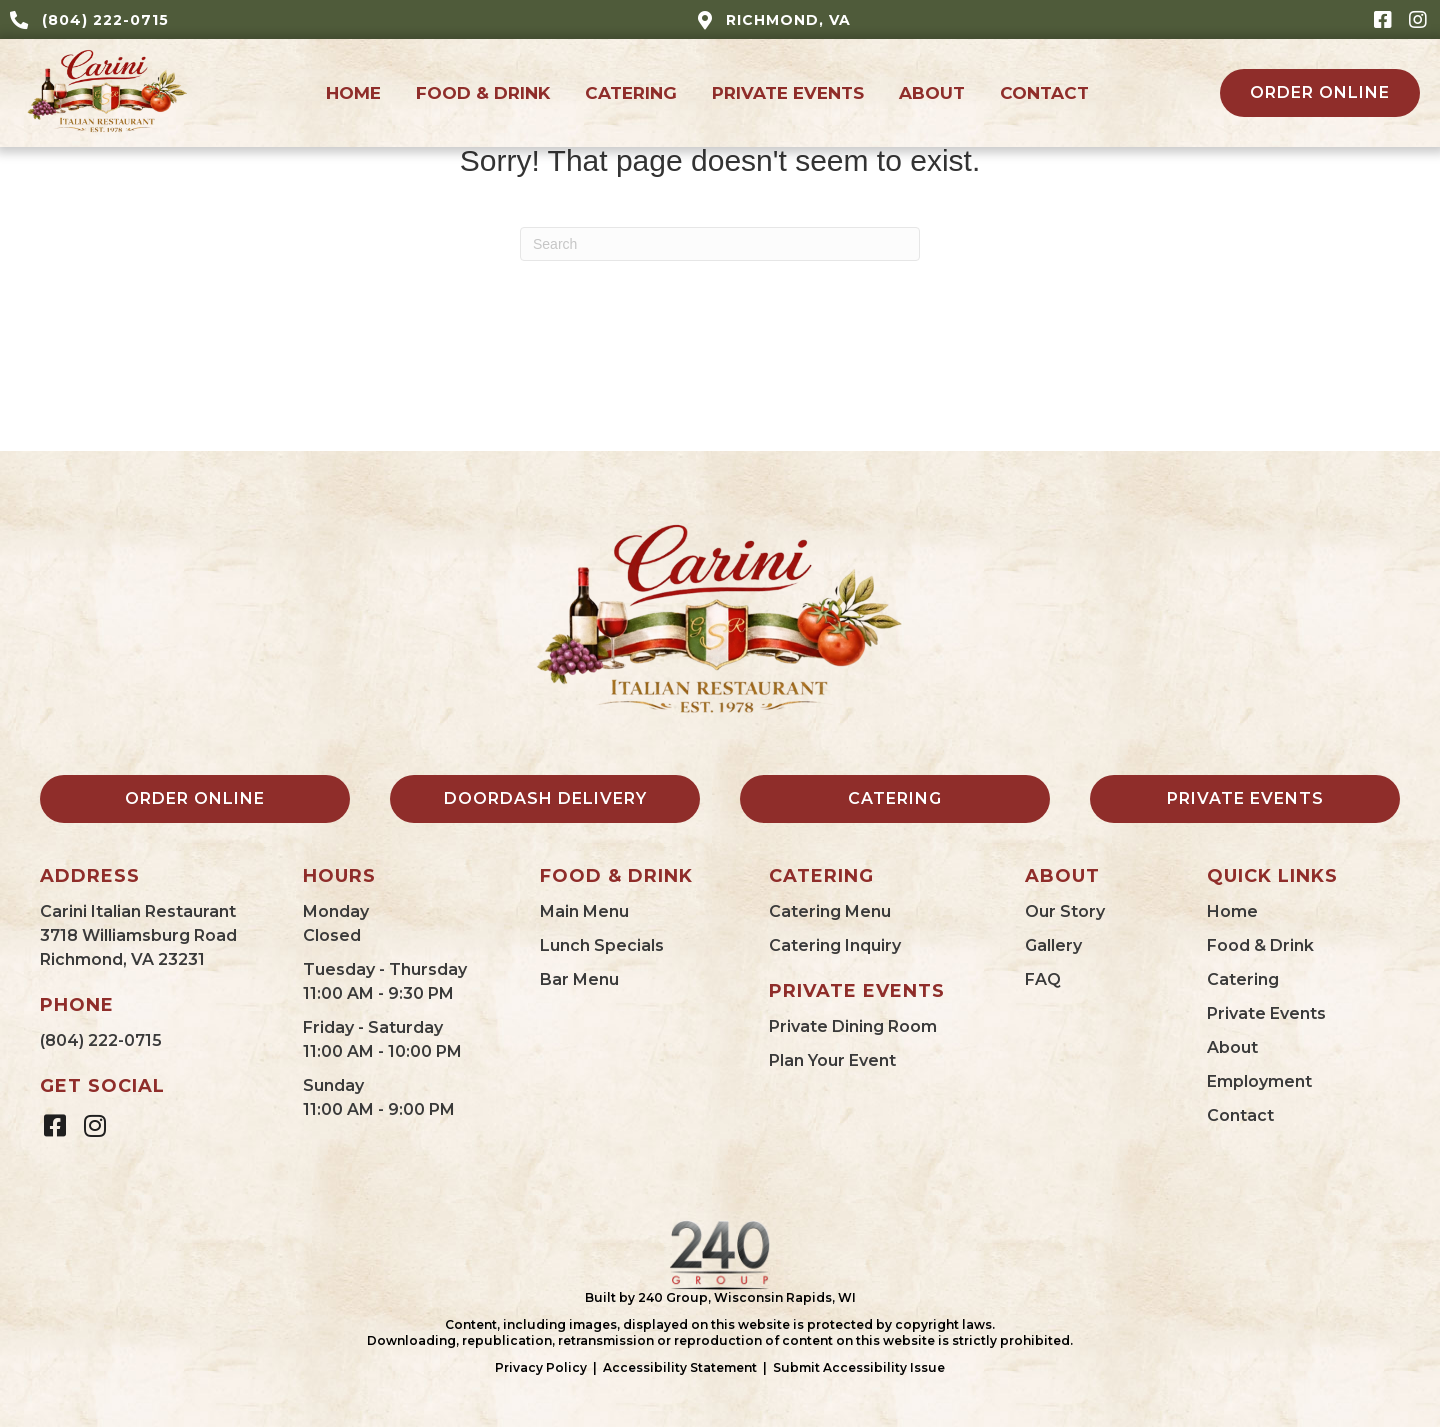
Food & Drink (1260, 945)
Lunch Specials (602, 945)
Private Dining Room (853, 1026)
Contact (1240, 1115)
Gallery (1053, 945)
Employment (1259, 1081)
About (1232, 1047)
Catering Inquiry (835, 945)
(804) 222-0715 (101, 1040)
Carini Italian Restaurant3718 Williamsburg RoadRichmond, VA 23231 (138, 935)
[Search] (720, 244)
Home (1232, 911)
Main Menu (584, 911)
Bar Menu (579, 979)
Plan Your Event (832, 1060)
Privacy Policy (541, 1367)
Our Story (1065, 911)
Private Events (1266, 1013)
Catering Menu (830, 911)
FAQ (1043, 979)
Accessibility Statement (680, 1367)
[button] (1382, 19)
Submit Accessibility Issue (859, 1367)
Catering (1243, 979)
